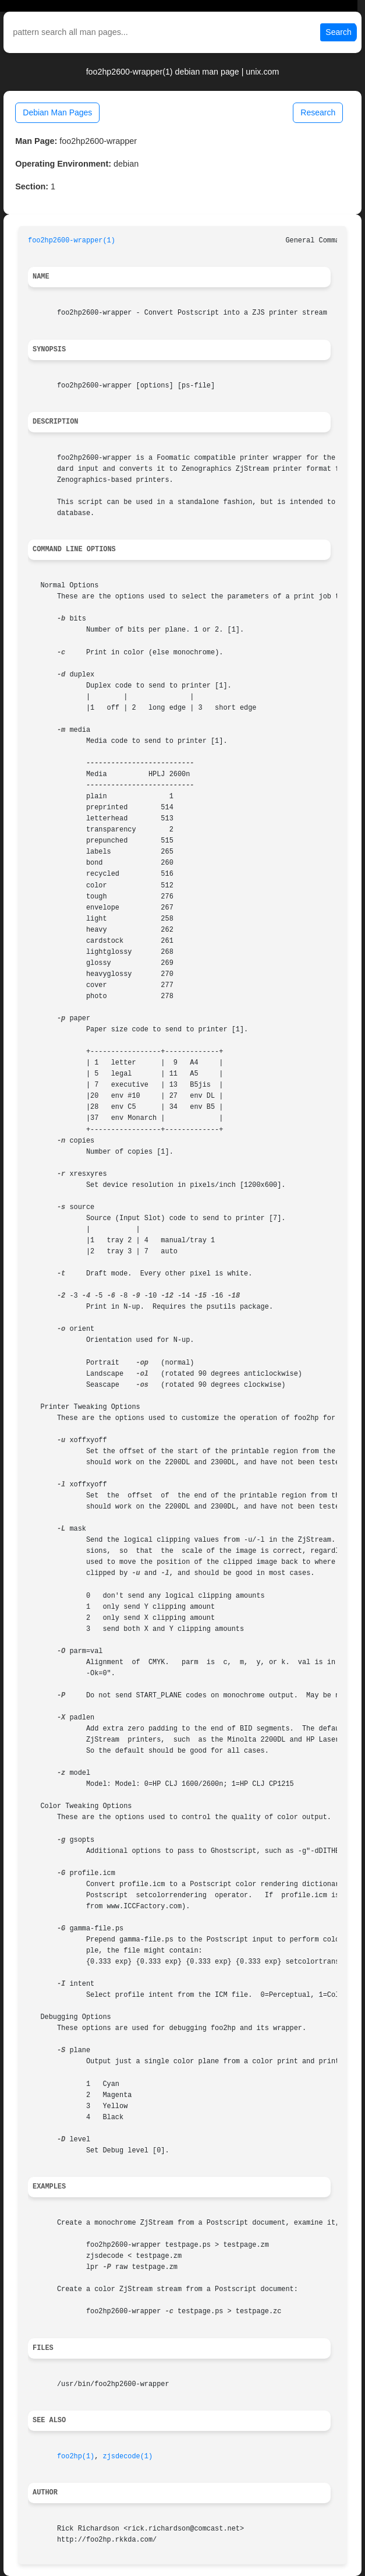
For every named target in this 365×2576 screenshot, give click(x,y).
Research (317, 112)
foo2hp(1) (75, 2456)
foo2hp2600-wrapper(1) (71, 241)
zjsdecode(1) (127, 2456)
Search (338, 32)
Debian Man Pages (57, 112)
